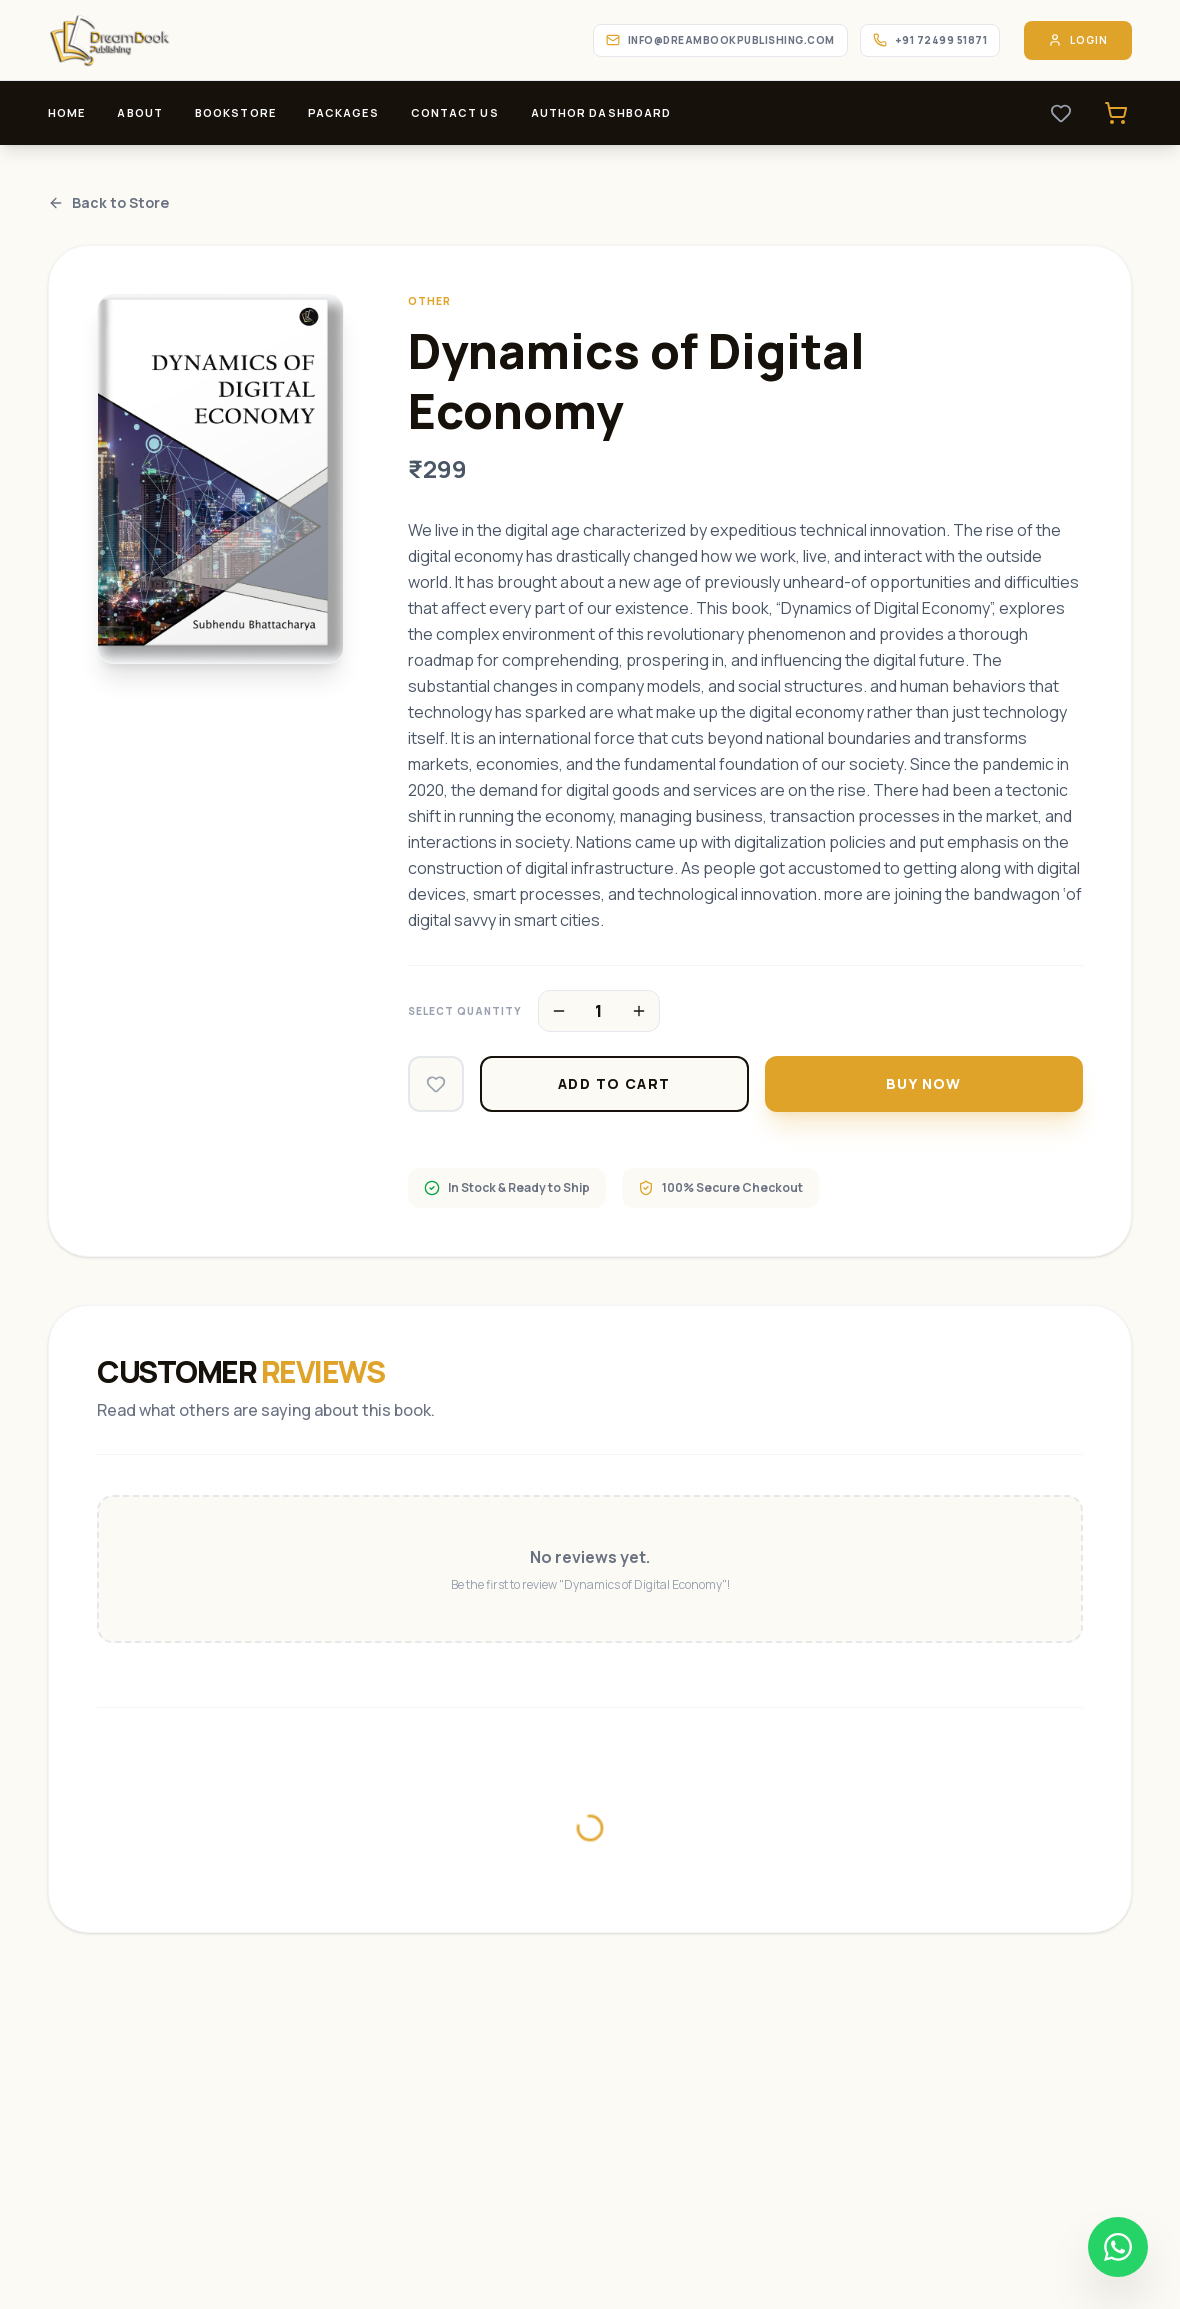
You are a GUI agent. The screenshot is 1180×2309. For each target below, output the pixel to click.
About (140, 112)
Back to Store (108, 202)
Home (66, 112)
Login (1078, 40)
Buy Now (924, 1083)
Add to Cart (614, 1083)
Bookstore (235, 112)
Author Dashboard (601, 112)
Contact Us (455, 112)
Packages (343, 112)
